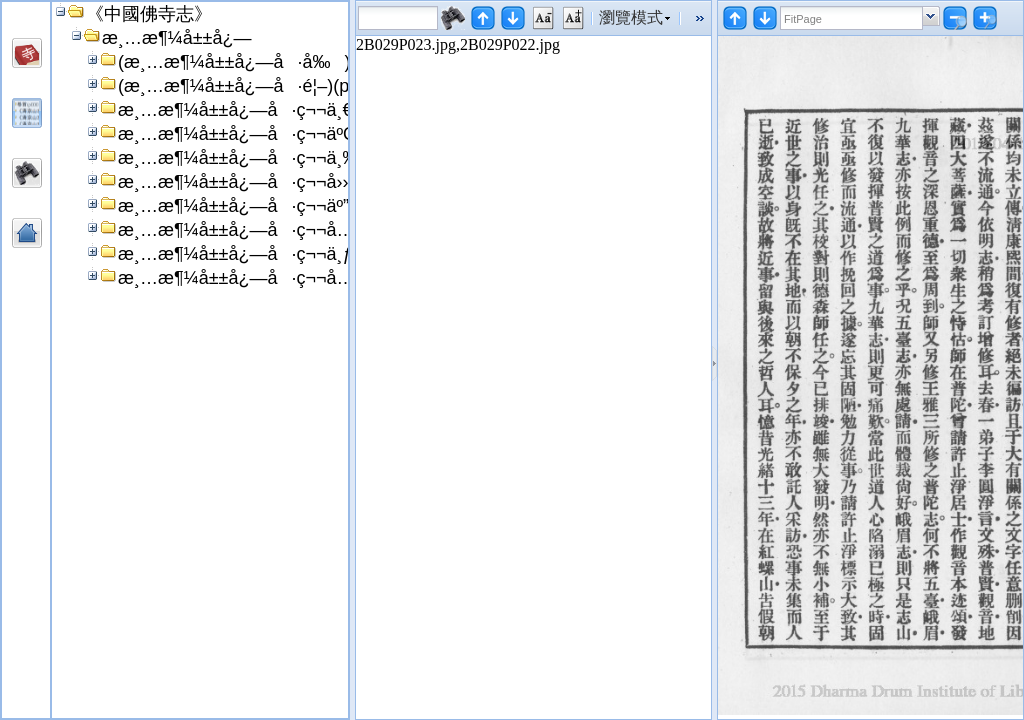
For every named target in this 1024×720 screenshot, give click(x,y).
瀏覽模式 (631, 17)
